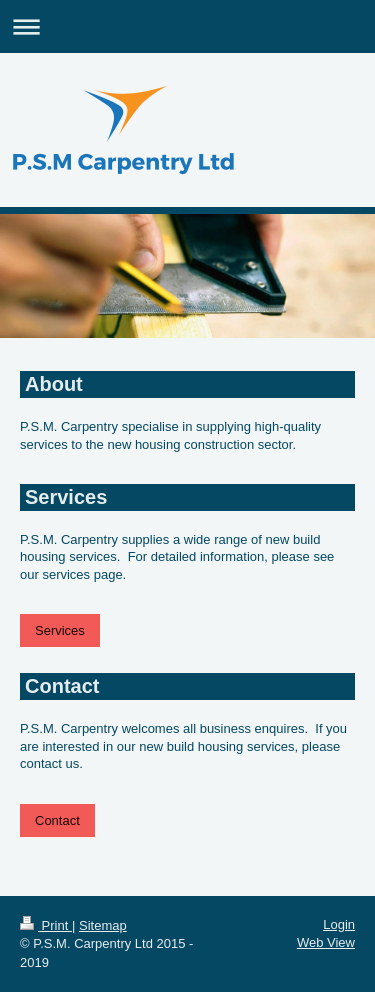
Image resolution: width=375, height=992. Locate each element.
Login (339, 924)
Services (60, 630)
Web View (326, 942)
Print (46, 925)
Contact (57, 820)
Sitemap (103, 925)
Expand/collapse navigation (187, 26)
